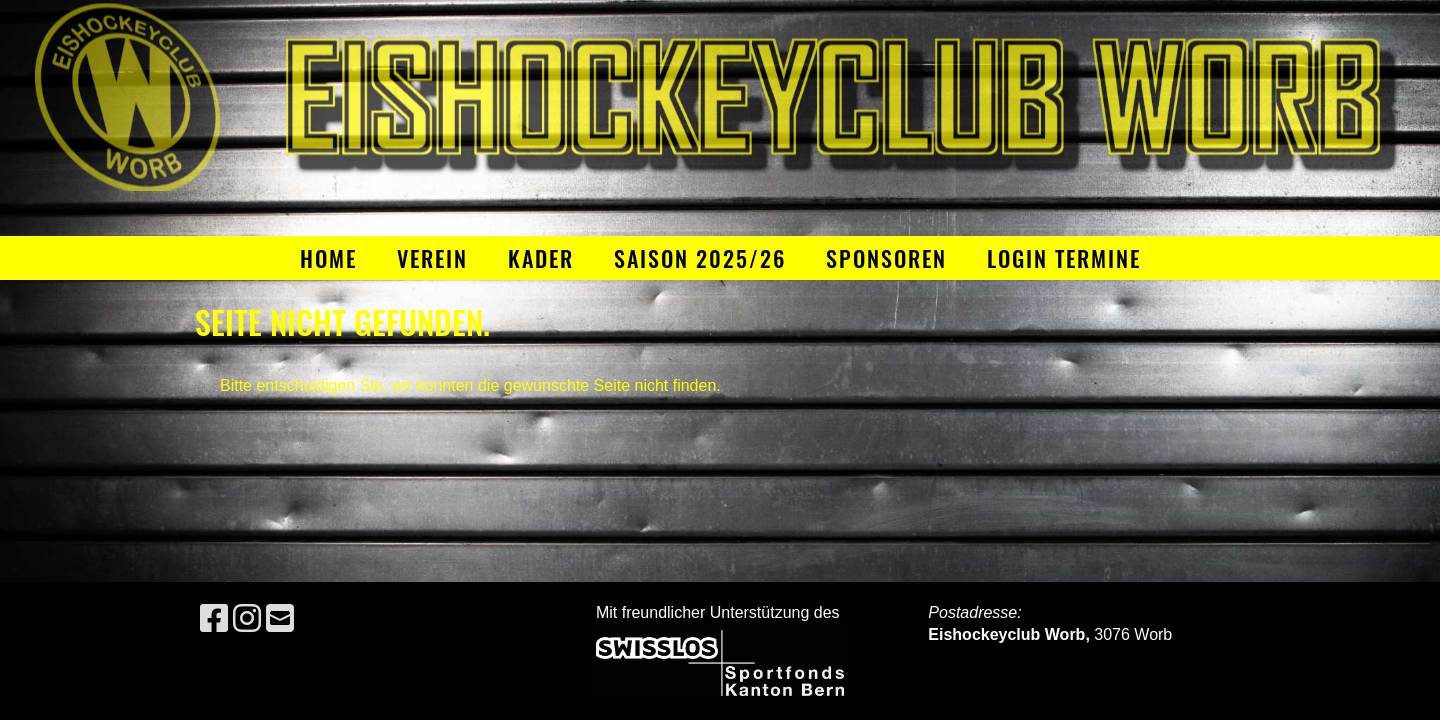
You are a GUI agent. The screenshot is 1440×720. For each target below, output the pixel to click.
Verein (432, 258)
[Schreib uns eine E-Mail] (280, 619)
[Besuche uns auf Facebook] (214, 619)
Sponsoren (886, 258)
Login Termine (1064, 258)
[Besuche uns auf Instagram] (247, 619)
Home (328, 258)
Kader (541, 258)
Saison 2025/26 (700, 258)
